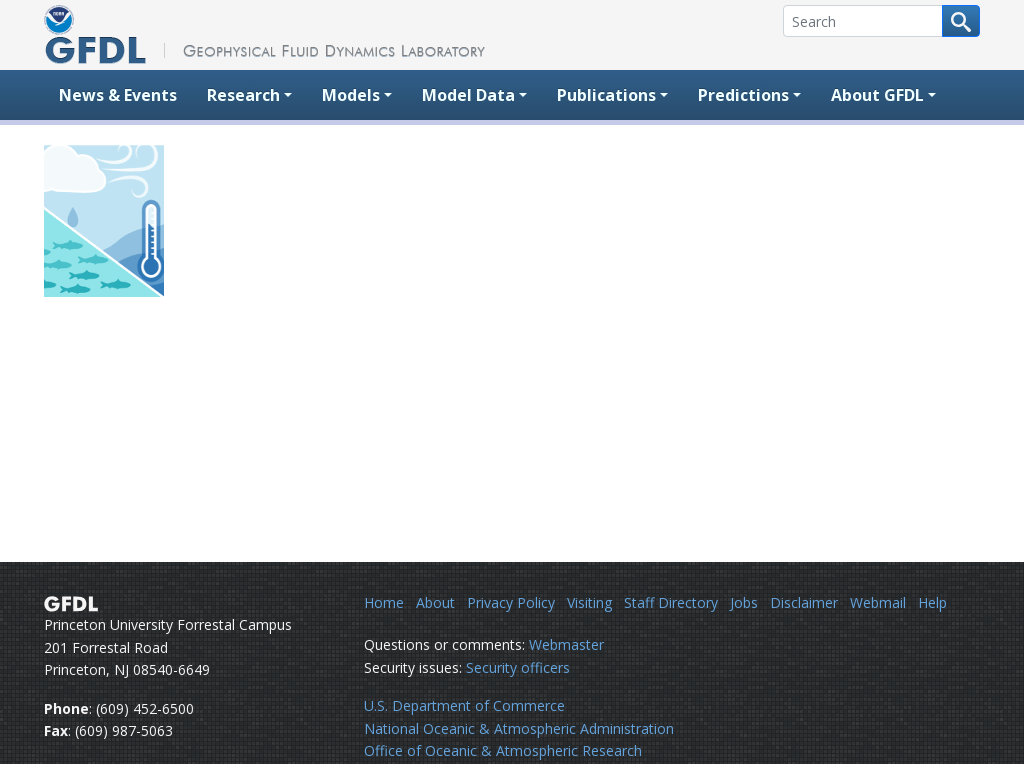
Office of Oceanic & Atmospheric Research (503, 750)
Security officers (518, 667)
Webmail (878, 602)
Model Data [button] (468, 95)
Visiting (589, 602)
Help (932, 602)
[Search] (863, 21)
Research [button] (243, 95)
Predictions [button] (743, 95)
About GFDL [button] (877, 95)
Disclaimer (804, 602)
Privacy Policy (511, 602)
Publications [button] (606, 95)
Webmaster (566, 644)
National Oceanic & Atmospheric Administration (519, 728)
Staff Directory (671, 602)
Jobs (744, 602)
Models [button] (351, 95)
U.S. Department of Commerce (464, 705)
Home (384, 602)
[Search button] (961, 21)
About (435, 602)
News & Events (118, 95)
